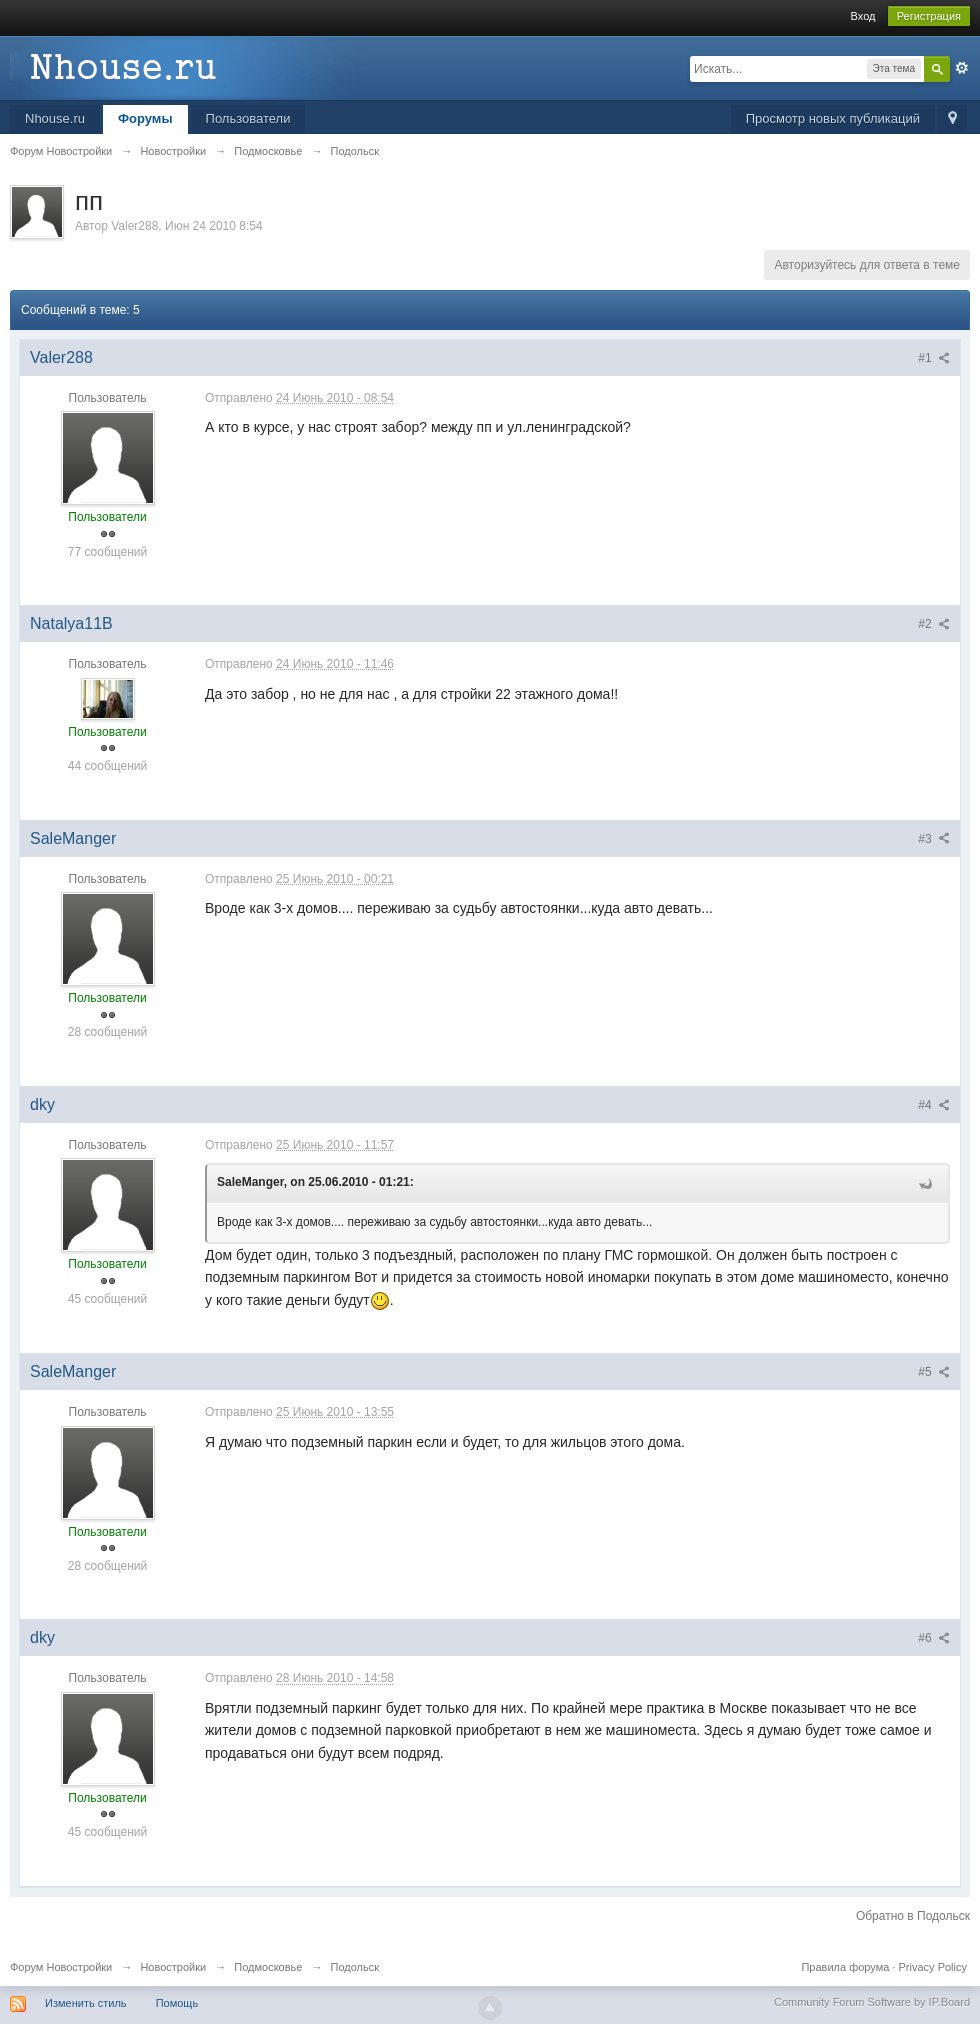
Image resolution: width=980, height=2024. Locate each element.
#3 (934, 839)
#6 (934, 1638)
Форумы (145, 118)
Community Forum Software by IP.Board (872, 2002)
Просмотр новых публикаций (833, 118)
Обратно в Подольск (913, 1916)
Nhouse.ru (55, 118)
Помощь (177, 2003)
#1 (934, 358)
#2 (934, 624)
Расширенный (962, 68)
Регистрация (929, 16)
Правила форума (845, 1967)
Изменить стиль (86, 2003)
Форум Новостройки (61, 1967)
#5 (934, 1372)
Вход (863, 16)
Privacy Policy (933, 1967)
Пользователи (248, 118)
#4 (934, 1105)
